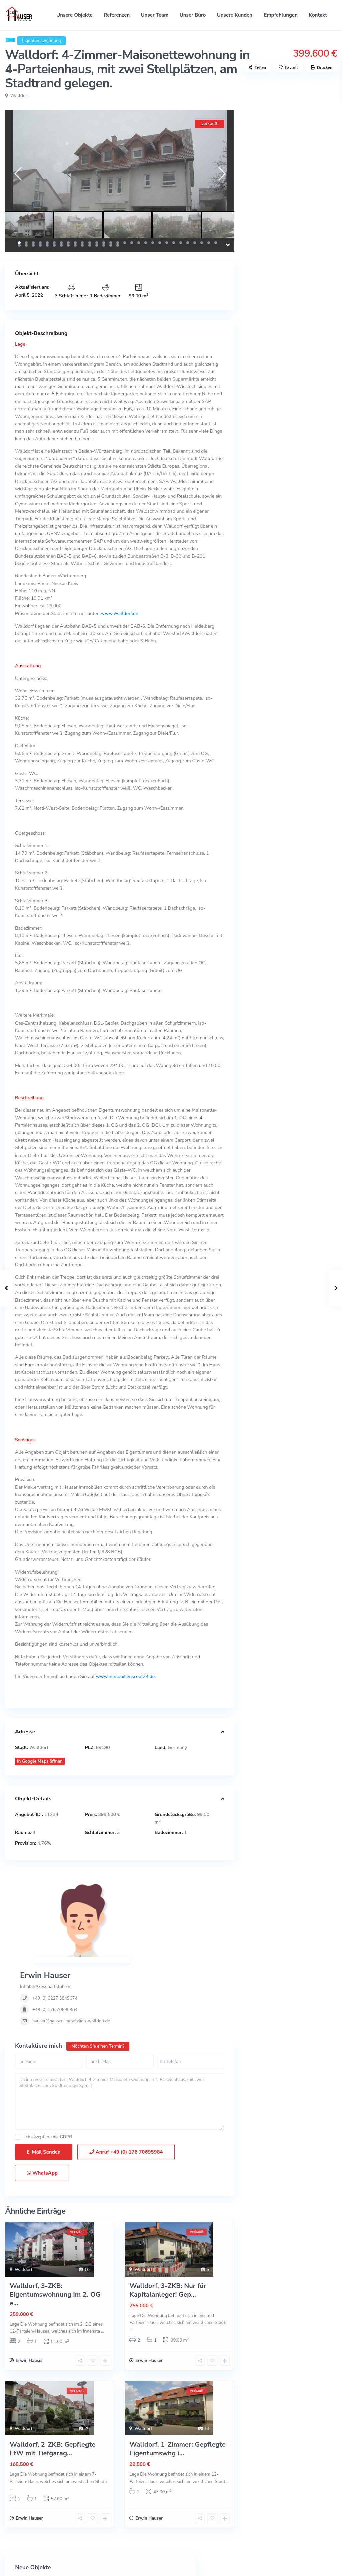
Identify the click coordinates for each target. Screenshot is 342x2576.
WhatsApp (42, 2106)
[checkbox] (17, 2070)
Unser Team (155, 15)
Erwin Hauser (132, 1885)
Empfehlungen (281, 15)
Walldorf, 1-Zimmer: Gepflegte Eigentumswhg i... (177, 2384)
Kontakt (318, 15)
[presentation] (17, 174)
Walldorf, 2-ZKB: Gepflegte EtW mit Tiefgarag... (52, 2384)
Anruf (126, 2085)
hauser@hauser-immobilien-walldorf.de (158, 1931)
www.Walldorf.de (119, 613)
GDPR (66, 2070)
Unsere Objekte (74, 15)
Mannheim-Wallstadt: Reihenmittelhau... (310, 142)
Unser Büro (193, 15)
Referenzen (117, 15)
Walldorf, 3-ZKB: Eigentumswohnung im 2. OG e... (55, 2227)
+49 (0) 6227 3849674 (142, 1908)
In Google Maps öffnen (40, 1761)
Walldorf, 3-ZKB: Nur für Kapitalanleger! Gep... (167, 2223)
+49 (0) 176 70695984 (142, 1919)
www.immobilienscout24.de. (126, 1676)
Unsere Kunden (234, 15)
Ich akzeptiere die (48, 2070)
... (102, 2265)
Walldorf (19, 95)
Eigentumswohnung (41, 41)
